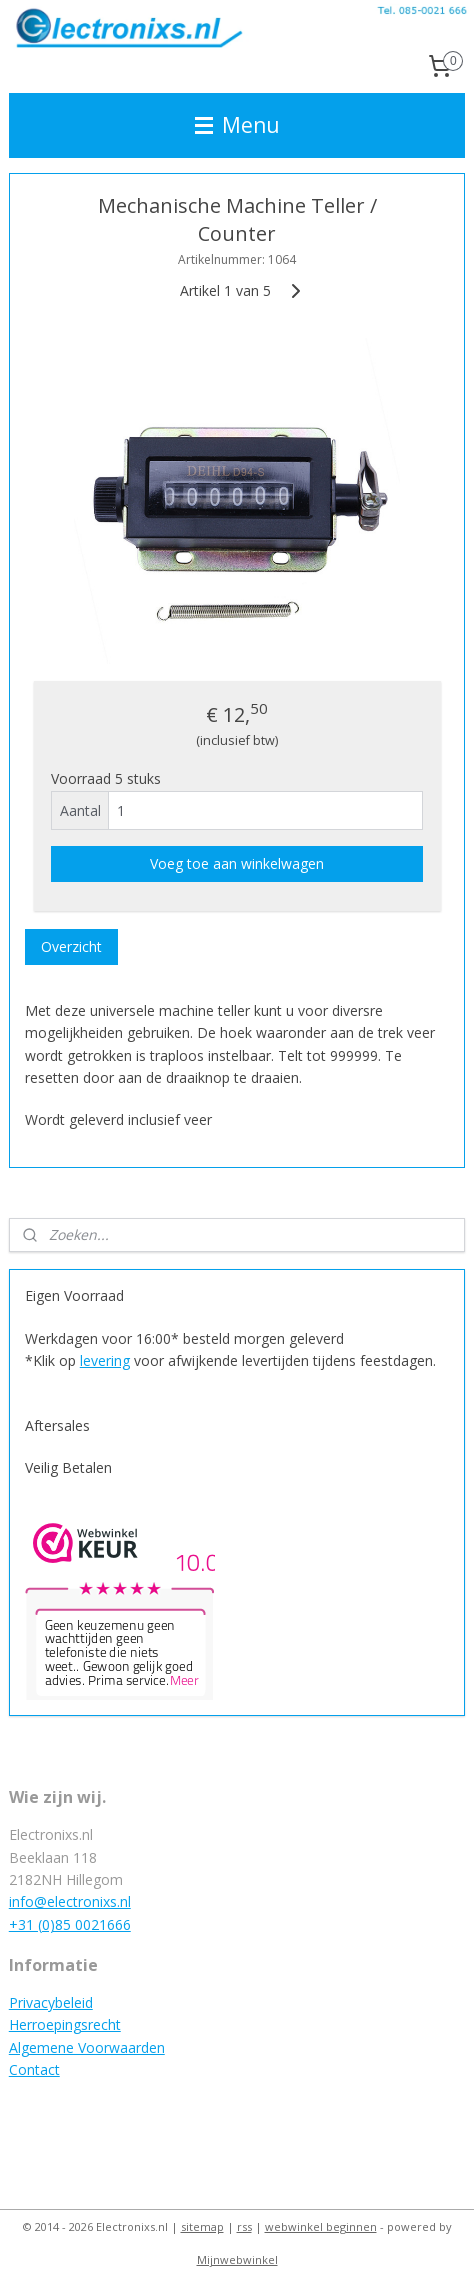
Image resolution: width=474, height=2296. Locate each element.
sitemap (202, 2226)
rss (244, 2226)
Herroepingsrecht (65, 2024)
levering (105, 1360)
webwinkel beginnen (321, 2226)
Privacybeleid (51, 2002)
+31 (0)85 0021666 (70, 1924)
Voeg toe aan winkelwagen (237, 863)
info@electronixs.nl (70, 1901)
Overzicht (71, 946)
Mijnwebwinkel (237, 2259)
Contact (34, 2069)
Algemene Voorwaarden (87, 2047)
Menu (237, 125)
